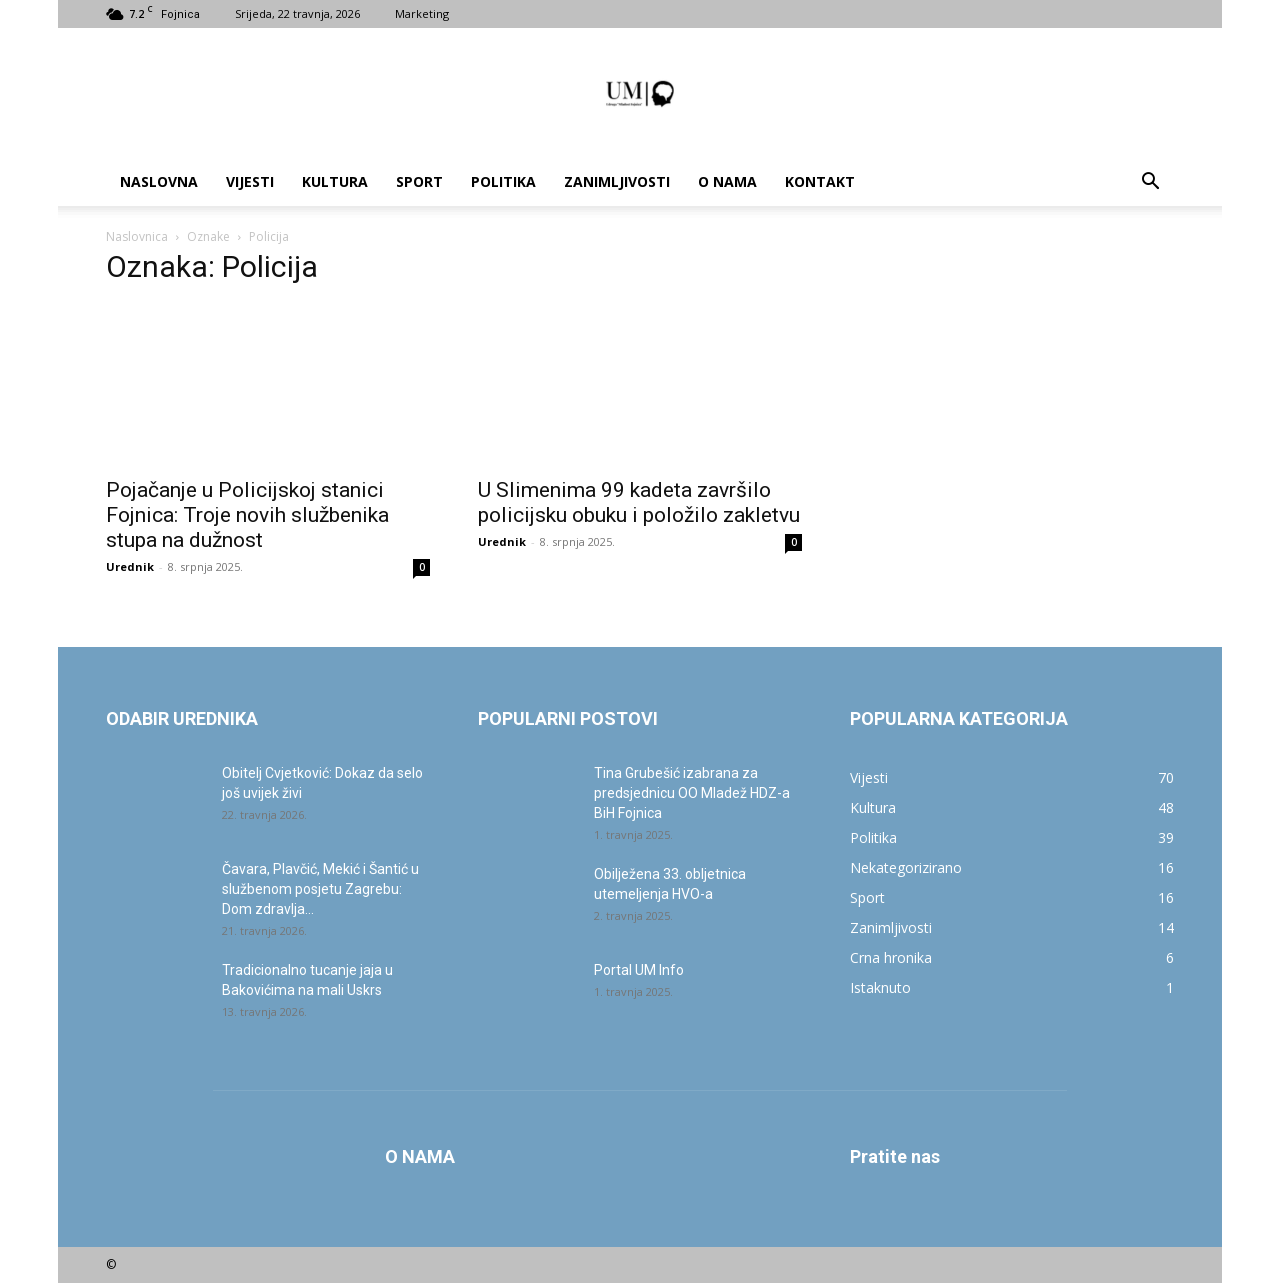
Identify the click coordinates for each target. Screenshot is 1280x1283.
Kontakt (820, 181)
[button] (1150, 183)
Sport (419, 181)
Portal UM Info (639, 970)
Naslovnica (137, 236)
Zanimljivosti (617, 181)
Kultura (335, 181)
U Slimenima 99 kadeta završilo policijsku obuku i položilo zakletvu (639, 502)
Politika (503, 181)
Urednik (130, 566)
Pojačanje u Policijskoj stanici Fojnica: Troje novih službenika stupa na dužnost (247, 515)
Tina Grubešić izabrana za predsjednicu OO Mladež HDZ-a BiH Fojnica (692, 793)
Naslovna (159, 181)
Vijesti (250, 181)
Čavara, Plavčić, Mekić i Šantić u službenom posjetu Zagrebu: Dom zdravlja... (320, 889)
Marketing (422, 13)
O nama (727, 181)
